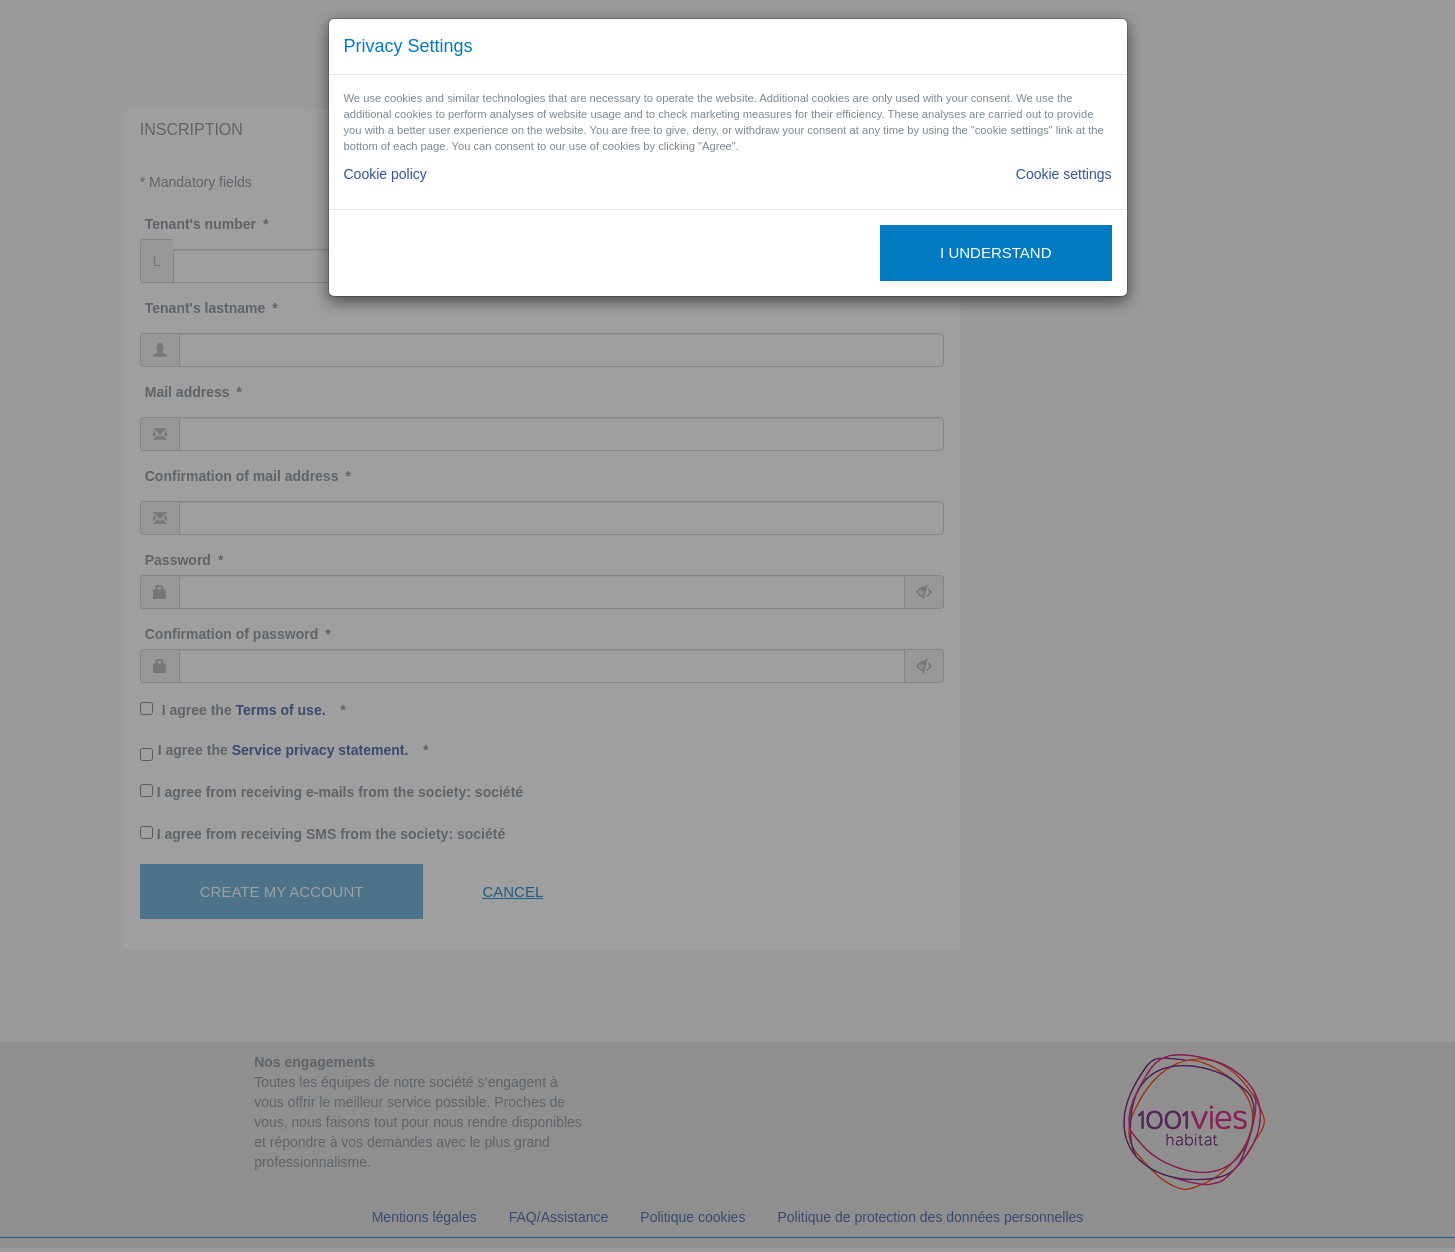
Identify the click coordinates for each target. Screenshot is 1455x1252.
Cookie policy (385, 174)
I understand (995, 252)
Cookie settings (1064, 174)
